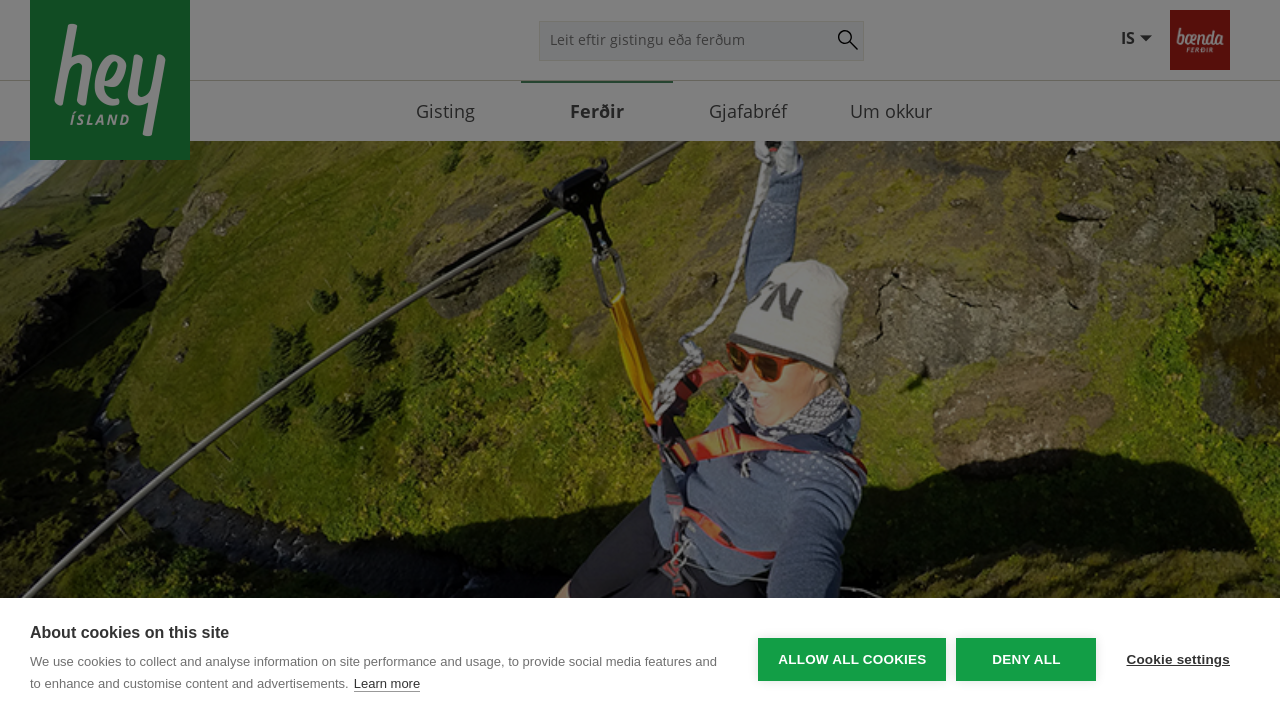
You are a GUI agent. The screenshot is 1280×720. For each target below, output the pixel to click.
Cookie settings (1178, 659)
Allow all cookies (852, 659)
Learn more (387, 683)
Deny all (1026, 659)
